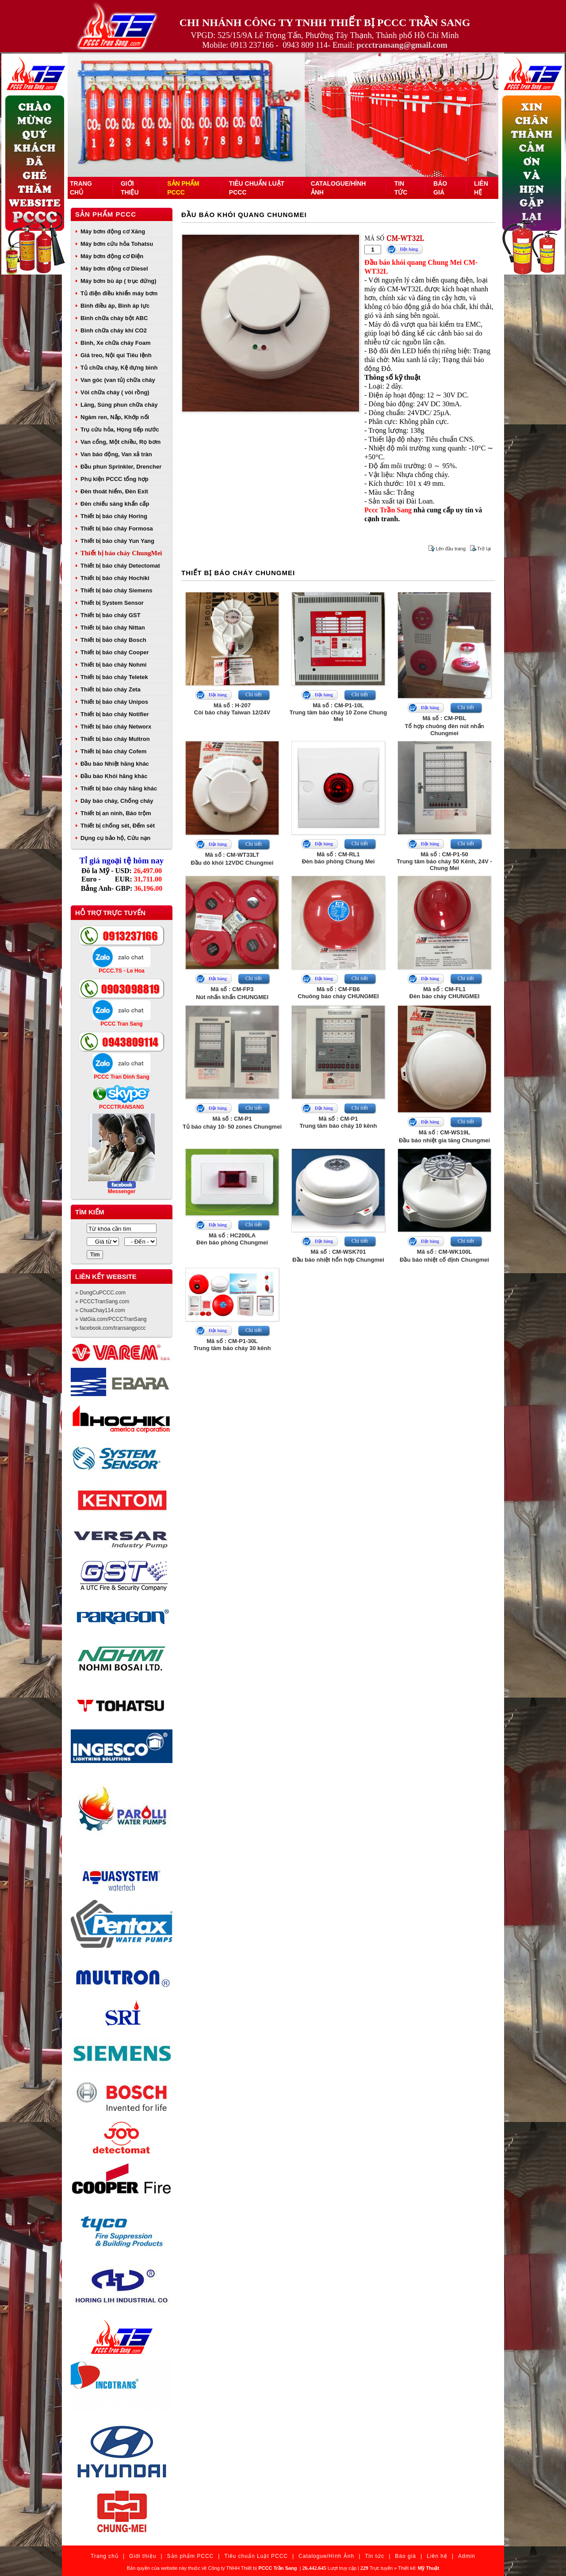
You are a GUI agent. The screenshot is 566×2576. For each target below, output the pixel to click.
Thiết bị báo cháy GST (110, 615)
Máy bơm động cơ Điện (111, 256)
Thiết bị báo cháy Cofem (113, 751)
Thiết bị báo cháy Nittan (112, 627)
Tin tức (374, 2556)
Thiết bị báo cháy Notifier (114, 714)
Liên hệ (437, 2556)
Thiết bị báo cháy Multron (115, 739)
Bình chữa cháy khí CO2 (113, 330)
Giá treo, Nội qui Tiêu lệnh (116, 355)
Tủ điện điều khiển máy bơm (118, 293)
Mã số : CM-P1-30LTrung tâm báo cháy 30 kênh (232, 1344)
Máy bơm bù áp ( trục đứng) (118, 281)
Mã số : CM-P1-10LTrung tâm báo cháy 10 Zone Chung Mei (338, 712)
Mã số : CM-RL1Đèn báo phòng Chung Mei (338, 858)
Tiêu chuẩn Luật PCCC (256, 2556)
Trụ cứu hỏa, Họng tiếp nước (119, 429)
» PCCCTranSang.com (102, 1301)
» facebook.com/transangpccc (110, 1328)
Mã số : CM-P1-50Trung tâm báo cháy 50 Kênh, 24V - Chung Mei (444, 861)
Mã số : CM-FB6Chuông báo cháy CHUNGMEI (338, 993)
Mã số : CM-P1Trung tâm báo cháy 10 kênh (338, 1122)
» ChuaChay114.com (100, 1310)
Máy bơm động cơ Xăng (112, 231)
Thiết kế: (418, 2568)
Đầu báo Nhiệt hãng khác (114, 763)
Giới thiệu (142, 2556)
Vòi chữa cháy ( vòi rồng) (114, 392)
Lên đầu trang (451, 548)
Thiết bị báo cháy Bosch (113, 640)
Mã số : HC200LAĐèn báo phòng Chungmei (232, 1239)
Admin (466, 2556)
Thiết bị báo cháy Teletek (114, 677)
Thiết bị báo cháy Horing (113, 516)
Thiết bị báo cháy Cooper (114, 652)
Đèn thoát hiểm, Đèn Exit (114, 491)
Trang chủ (105, 2556)
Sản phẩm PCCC (105, 214)
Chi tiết (253, 694)
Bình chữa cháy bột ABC (114, 318)
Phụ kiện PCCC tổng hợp (114, 479)
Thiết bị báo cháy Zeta (110, 689)
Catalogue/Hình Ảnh (326, 2556)
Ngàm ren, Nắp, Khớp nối (114, 417)
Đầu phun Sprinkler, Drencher (120, 466)
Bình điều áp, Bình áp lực (114, 305)
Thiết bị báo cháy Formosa (116, 528)
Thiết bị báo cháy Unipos (114, 701)
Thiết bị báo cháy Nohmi (113, 664)
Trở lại (484, 548)
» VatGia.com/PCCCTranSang (110, 1319)
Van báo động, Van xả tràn (116, 454)
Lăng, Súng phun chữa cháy (118, 404)
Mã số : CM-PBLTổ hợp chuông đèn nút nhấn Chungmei (444, 726)
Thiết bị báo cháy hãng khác (118, 788)
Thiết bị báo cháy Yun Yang (117, 541)
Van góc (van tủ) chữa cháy (117, 380)
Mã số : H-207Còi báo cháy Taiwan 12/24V (232, 709)
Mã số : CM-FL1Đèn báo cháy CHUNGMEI (444, 993)
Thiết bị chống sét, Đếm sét (117, 825)
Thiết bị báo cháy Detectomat (120, 565)
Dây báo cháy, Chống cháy (116, 801)
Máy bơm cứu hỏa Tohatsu (116, 243)
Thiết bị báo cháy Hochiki (114, 578)
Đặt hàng (409, 249)
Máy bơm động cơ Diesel (114, 268)
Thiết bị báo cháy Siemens (116, 590)
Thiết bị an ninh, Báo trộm (115, 813)
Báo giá (405, 2556)
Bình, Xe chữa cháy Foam (115, 343)
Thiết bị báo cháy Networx (115, 726)
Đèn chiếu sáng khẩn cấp (114, 503)
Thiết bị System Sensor (112, 602)
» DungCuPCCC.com (100, 1293)
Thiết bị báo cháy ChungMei (121, 553)
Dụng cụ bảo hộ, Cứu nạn (115, 838)
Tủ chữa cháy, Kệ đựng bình (118, 367)
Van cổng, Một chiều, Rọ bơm (120, 442)
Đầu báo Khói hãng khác (113, 776)
